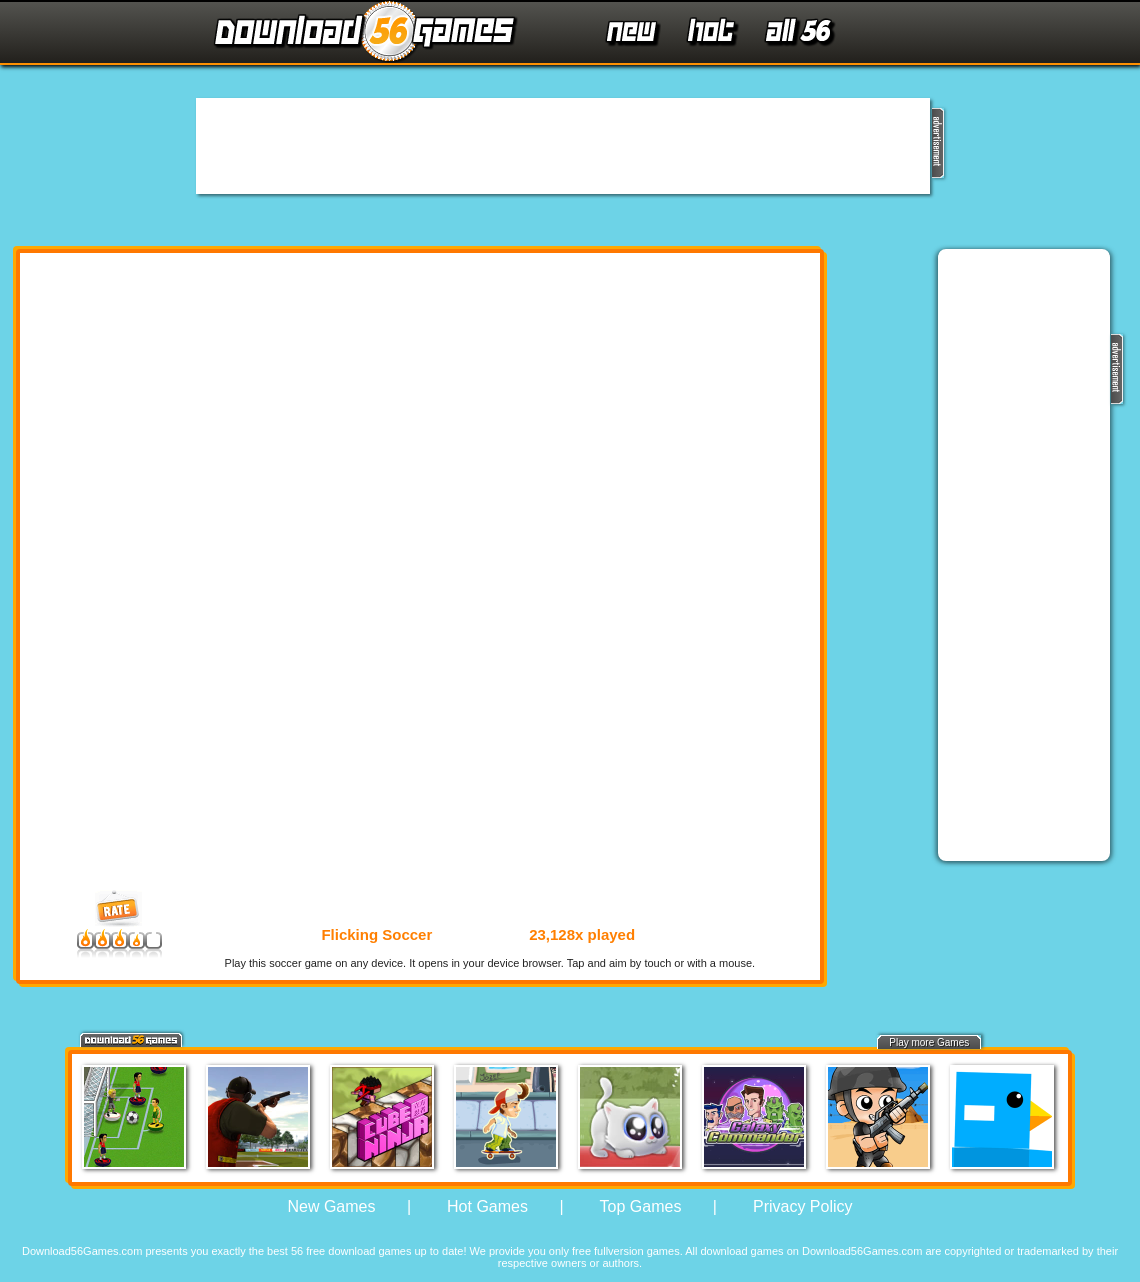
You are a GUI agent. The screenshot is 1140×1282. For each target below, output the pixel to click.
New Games (331, 1206)
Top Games (641, 1206)
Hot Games (487, 1206)
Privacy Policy (803, 1206)
